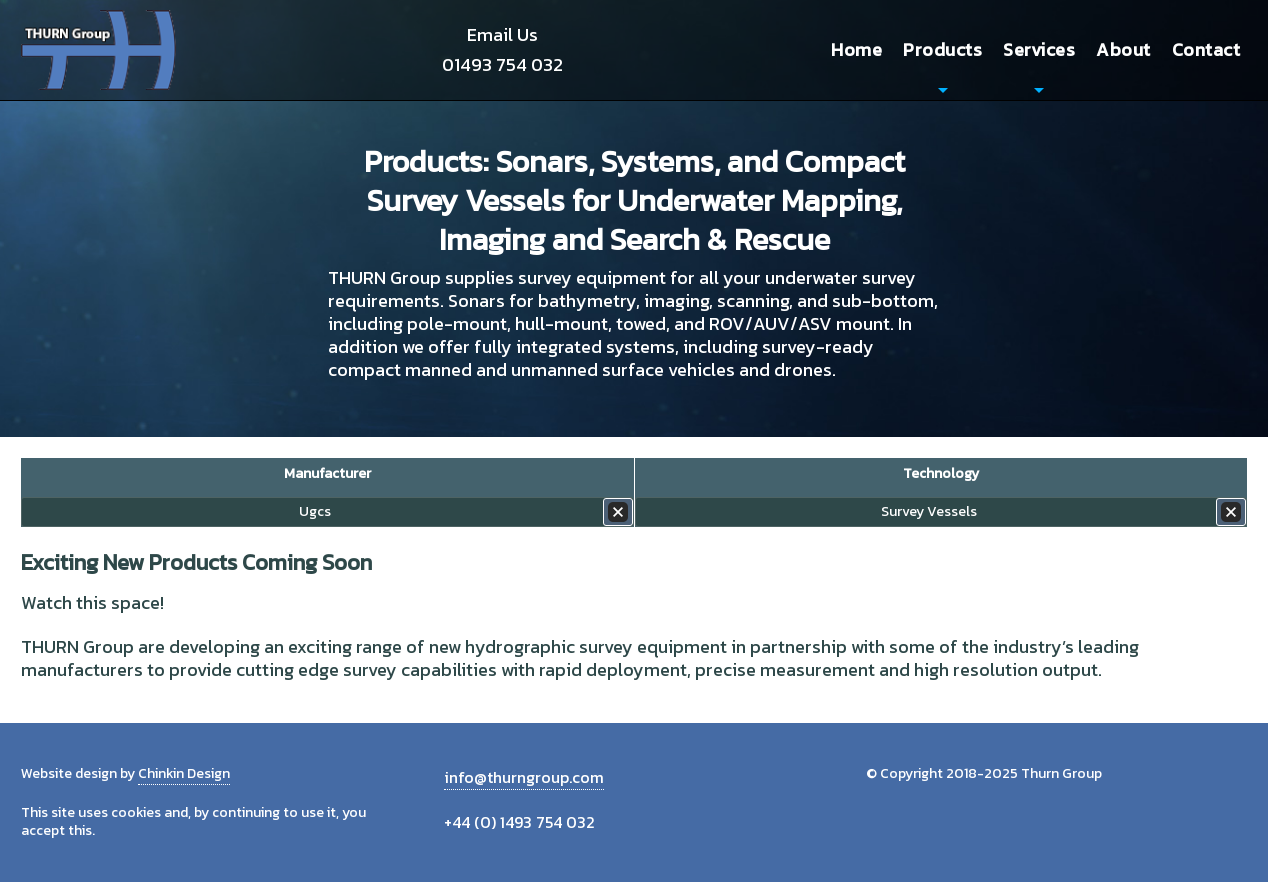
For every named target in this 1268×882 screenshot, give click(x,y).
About (1123, 49)
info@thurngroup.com (524, 777)
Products (942, 49)
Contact (1206, 49)
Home (856, 49)
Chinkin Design (184, 773)
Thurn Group (100, 50)
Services (1039, 49)
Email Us (502, 34)
